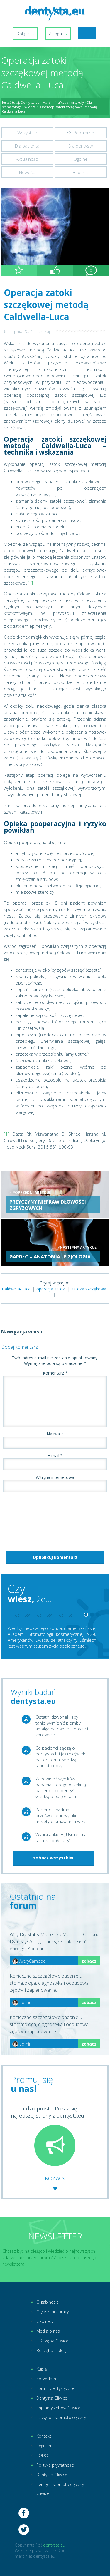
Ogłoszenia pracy (52, 2311)
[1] (30, 583)
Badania (81, 172)
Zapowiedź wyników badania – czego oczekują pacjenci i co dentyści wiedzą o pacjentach (60, 1787)
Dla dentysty (80, 146)
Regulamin (46, 2445)
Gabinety (44, 2321)
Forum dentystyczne (55, 2388)
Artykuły (77, 102)
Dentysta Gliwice (51, 2398)
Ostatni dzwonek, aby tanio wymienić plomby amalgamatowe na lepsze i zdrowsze (61, 1726)
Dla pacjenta (27, 146)
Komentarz (55, 1373)
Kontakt (43, 2436)
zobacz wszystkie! (53, 1858)
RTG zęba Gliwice (52, 2341)
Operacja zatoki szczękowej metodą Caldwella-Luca (46, 305)
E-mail (55, 1455)
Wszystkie (27, 132)
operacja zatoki (51, 1289)
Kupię (41, 2369)
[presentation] (25, 1520)
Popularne (83, 132)
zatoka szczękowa (88, 1289)
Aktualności (27, 159)
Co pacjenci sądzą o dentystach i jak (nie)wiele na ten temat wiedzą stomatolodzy (61, 1756)
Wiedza (30, 107)
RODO (42, 2455)
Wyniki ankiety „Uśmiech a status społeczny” (61, 1837)
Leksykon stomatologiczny (61, 2417)
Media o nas (48, 2331)
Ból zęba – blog (51, 2350)
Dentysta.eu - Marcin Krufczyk (44, 102)
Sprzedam (46, 2378)
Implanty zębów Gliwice (58, 2408)
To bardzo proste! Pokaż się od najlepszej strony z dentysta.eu (48, 2135)
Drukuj (44, 331)
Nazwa (55, 1434)
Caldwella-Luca (16, 1289)
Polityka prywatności (55, 2465)
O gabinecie (47, 2302)
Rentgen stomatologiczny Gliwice (60, 2489)
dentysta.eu (54, 2545)
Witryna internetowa (55, 1477)
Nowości (27, 172)
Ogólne (80, 159)
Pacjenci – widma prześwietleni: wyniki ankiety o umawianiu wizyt (61, 1815)
